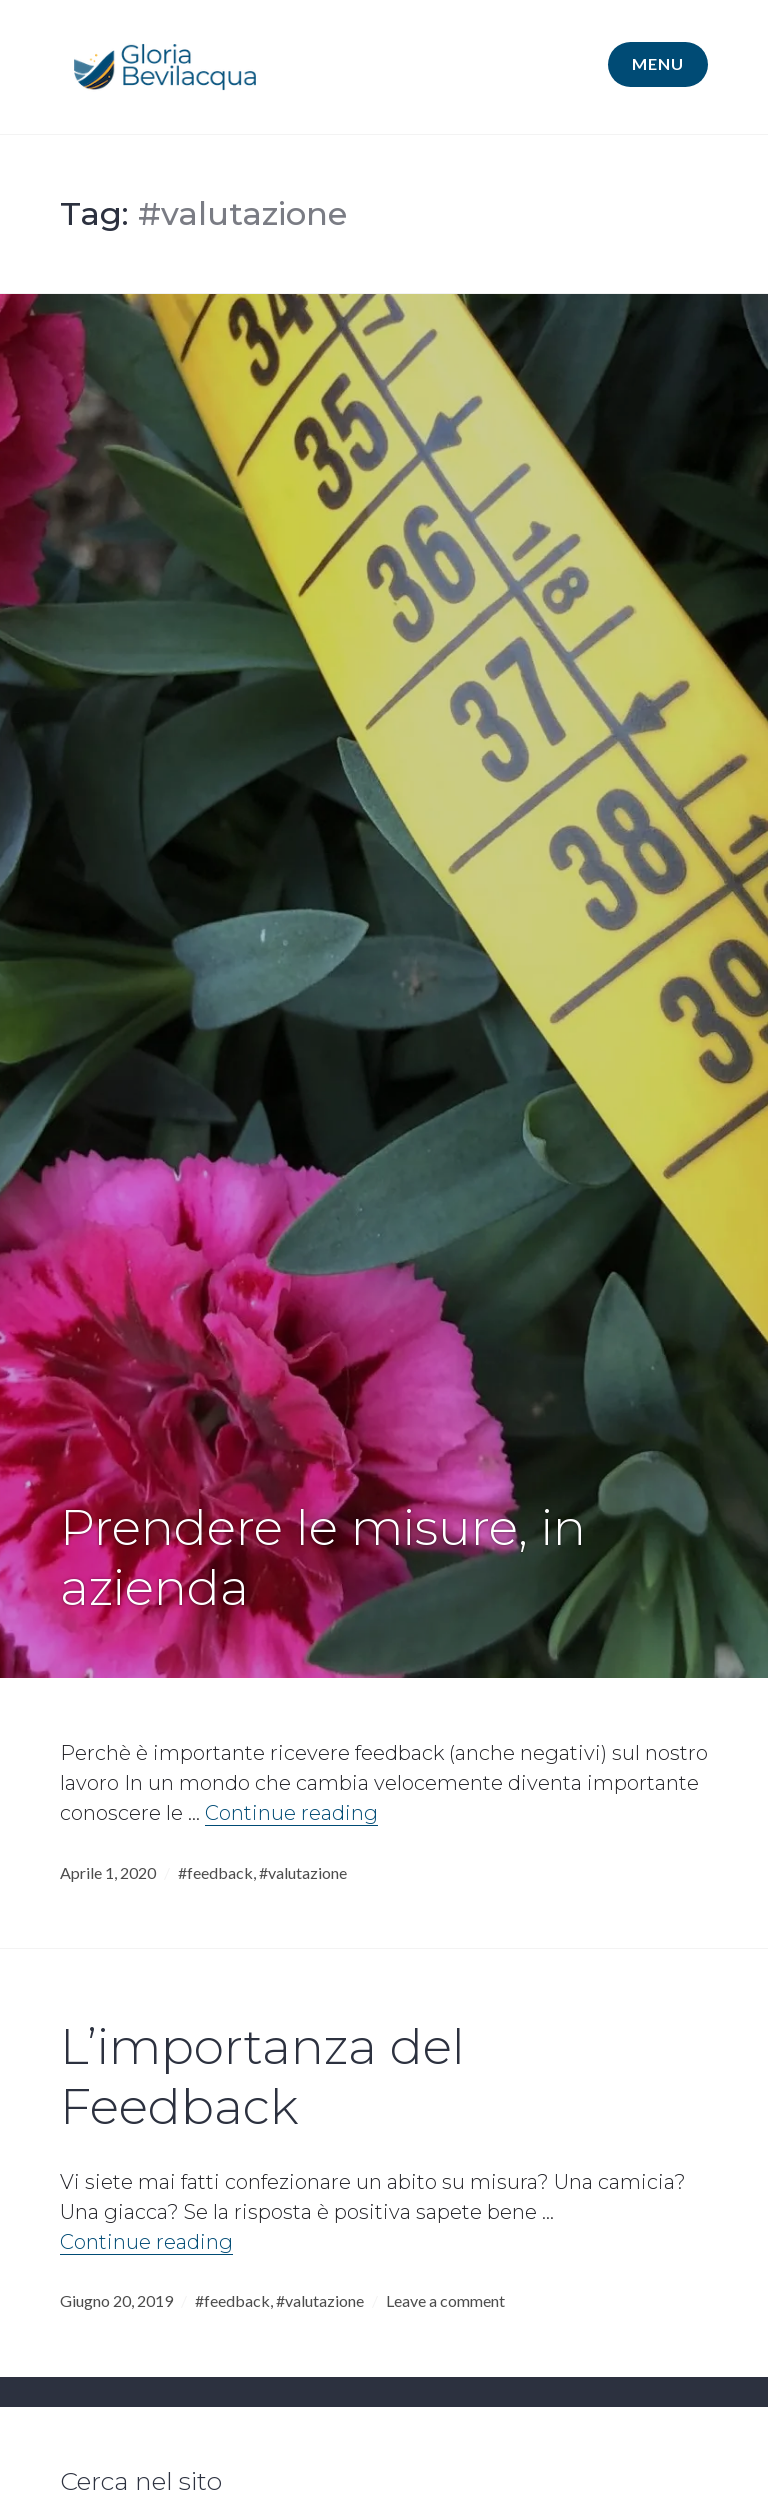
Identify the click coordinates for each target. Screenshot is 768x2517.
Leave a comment (445, 2300)
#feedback (215, 1872)
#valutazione (303, 1872)
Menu (658, 63)
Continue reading (291, 1813)
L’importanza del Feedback (262, 2076)
